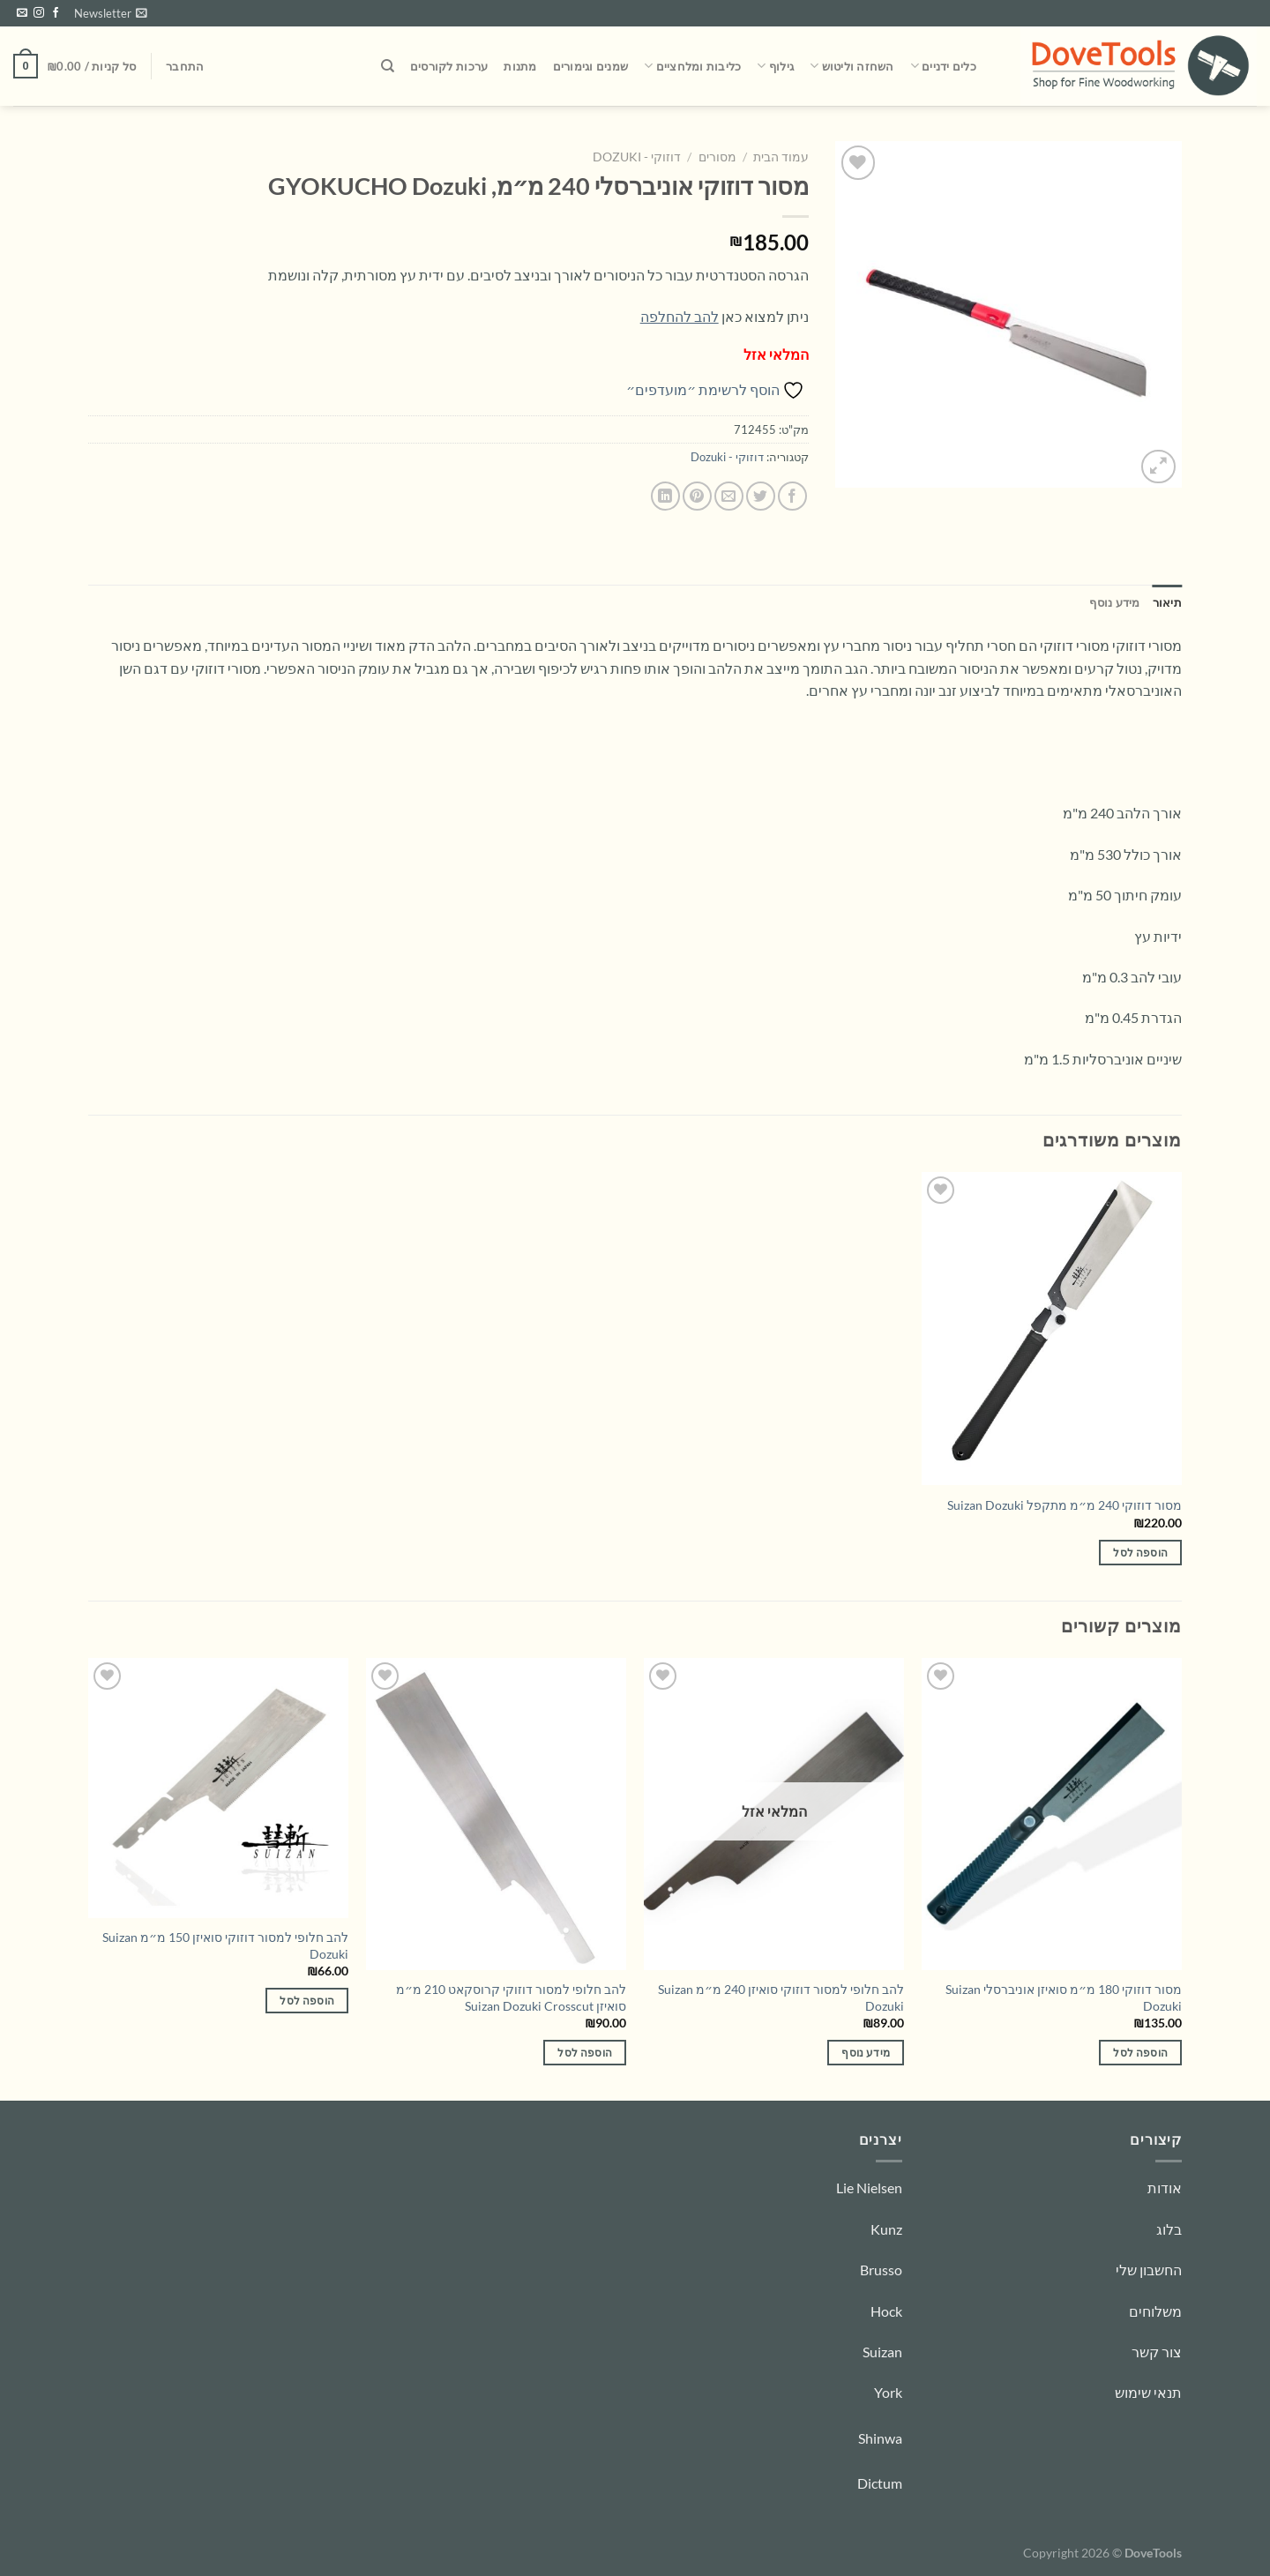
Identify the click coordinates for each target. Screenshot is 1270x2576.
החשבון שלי (1149, 2269)
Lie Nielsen (869, 2187)
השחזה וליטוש (852, 65)
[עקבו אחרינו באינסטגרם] (39, 13)
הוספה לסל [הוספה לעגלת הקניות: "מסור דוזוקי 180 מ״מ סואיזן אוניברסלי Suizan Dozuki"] (1140, 2052)
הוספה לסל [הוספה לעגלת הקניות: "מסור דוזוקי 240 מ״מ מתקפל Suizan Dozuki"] (1140, 1552)
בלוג (1169, 2229)
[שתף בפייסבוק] (792, 496)
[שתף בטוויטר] (760, 496)
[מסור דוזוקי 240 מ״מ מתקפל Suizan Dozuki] (1052, 1328)
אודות (1164, 2187)
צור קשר (1157, 2351)
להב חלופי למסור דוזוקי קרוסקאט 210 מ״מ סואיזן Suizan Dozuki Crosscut (511, 1997)
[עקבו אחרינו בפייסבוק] (55, 13)
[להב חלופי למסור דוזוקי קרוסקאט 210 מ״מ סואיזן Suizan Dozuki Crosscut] (496, 1814)
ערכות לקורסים (449, 66)
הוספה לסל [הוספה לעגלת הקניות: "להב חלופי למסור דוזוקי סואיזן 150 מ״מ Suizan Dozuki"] (307, 2000)
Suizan (882, 2351)
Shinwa (880, 2438)
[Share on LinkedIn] (665, 496)
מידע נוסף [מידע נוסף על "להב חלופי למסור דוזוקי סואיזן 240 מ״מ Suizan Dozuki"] (865, 2052)
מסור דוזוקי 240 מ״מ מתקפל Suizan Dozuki (1064, 1504)
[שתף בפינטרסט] (697, 496)
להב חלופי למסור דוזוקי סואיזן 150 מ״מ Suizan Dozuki (225, 1945)
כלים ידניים (943, 65)
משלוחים (1155, 2311)
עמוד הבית (781, 157)
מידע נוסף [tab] (1114, 602)
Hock (886, 2311)
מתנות (520, 66)
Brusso (881, 2269)
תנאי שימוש (1148, 2392)
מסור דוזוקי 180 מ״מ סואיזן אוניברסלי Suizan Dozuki (1063, 1997)
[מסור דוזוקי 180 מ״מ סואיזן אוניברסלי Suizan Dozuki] (1052, 1814)
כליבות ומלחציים (692, 65)
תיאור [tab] (1167, 602)
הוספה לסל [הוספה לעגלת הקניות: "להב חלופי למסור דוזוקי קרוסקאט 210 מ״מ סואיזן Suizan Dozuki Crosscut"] (584, 2052)
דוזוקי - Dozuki (637, 157)
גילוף (775, 65)
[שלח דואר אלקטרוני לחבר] (728, 496)
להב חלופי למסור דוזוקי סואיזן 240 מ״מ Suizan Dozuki (781, 1997)
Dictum (879, 2483)
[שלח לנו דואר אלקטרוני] (22, 13)
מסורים (717, 157)
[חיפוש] (387, 66)
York (888, 2392)
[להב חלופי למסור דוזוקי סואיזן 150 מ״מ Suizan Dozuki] (218, 1788)
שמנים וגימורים (591, 66)
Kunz (886, 2229)
